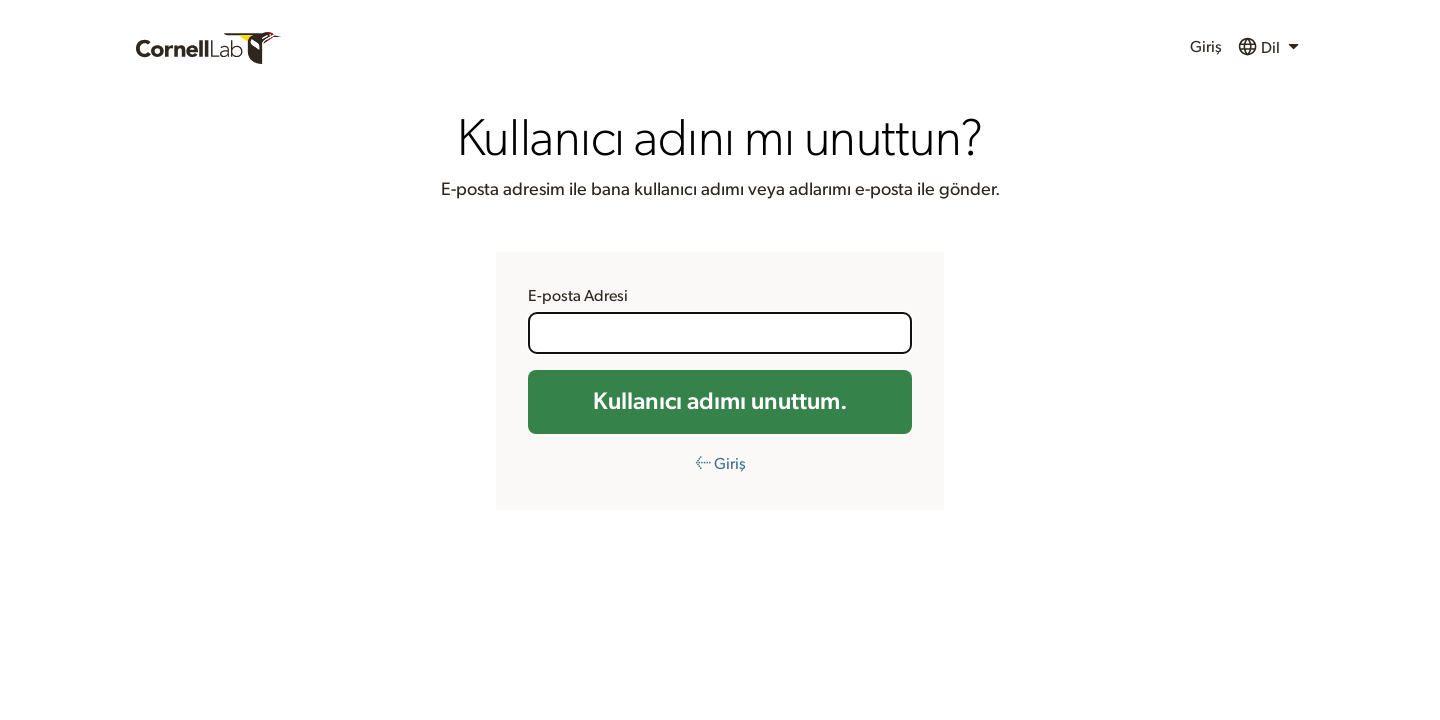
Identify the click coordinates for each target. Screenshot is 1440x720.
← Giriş (720, 464)
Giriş (1206, 47)
